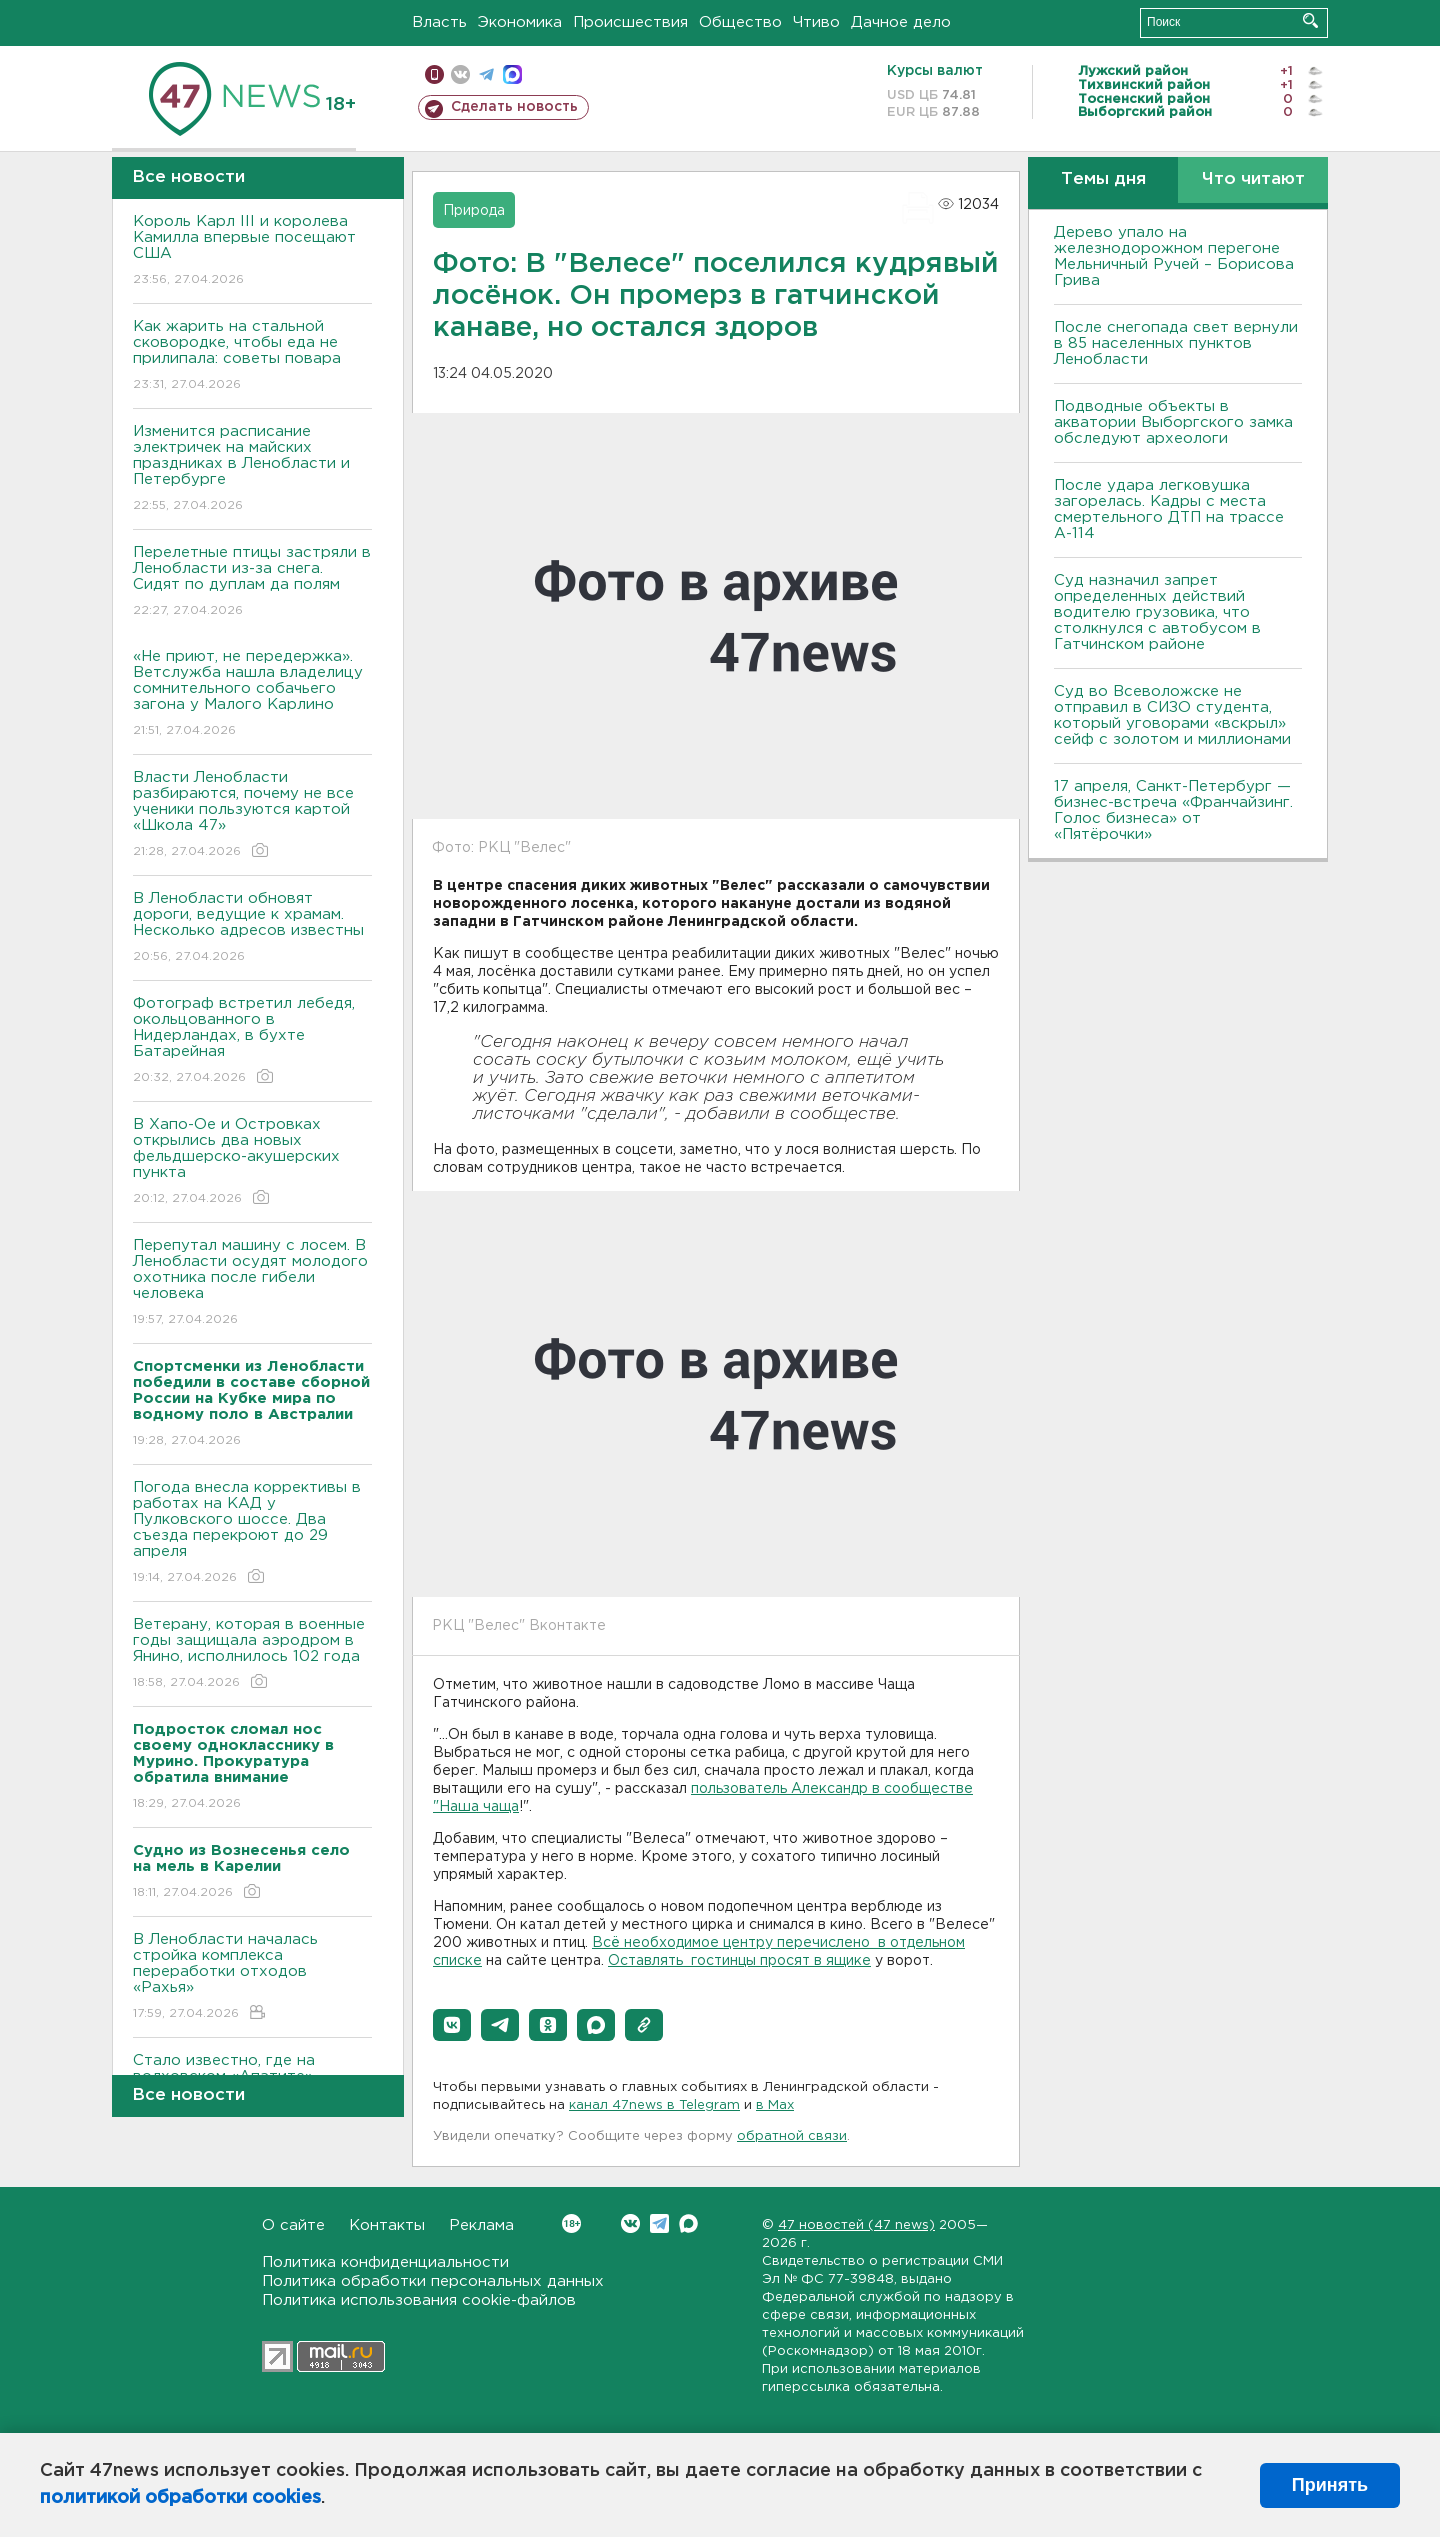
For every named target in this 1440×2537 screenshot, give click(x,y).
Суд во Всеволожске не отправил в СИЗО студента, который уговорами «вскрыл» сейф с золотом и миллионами (1172, 715)
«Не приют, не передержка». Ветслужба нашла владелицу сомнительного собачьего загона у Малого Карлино (252, 694)
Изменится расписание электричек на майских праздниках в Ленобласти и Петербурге (252, 469)
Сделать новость (514, 107)
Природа (474, 211)
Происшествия (630, 22)
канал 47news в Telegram (654, 2105)
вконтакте (460, 74)
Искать (1310, 20)
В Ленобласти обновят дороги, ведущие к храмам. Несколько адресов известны (252, 928)
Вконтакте (571, 2223)
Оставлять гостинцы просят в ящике (739, 1961)
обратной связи (792, 2136)
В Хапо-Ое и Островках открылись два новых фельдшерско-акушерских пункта (252, 1162)
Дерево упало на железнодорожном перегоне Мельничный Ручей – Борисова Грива (1174, 256)
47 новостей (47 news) (856, 2225)
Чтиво (816, 22)
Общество (740, 22)
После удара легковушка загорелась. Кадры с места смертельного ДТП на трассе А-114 (1169, 509)
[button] (452, 2025)
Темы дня (1103, 179)
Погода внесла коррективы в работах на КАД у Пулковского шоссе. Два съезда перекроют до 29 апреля (252, 1533)
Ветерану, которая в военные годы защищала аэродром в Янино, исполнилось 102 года (252, 1654)
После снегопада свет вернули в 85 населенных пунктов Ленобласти (1176, 343)
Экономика (520, 22)
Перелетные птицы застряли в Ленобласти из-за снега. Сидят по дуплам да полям (252, 582)
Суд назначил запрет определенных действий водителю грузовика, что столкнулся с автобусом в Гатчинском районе (1157, 612)
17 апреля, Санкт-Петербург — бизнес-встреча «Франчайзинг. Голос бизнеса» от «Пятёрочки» (1173, 810)
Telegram (659, 2223)
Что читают (1253, 179)
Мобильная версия (434, 74)
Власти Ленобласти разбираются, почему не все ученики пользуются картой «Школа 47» (252, 815)
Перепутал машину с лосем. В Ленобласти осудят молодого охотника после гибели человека (252, 1283)
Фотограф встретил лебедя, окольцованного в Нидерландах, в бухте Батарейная (252, 1041)
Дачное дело (901, 22)
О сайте (293, 2225)
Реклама (481, 2225)
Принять (1330, 2485)
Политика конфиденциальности (385, 2262)
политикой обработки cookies (180, 2498)
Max (688, 2223)
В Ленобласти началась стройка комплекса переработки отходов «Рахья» (252, 1977)
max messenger (512, 74)
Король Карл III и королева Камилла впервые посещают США (252, 251)
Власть (439, 22)
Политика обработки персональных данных (433, 2281)
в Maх (775, 2105)
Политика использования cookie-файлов (419, 2300)
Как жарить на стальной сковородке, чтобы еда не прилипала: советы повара (252, 356)
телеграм (486, 74)
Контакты (387, 2225)
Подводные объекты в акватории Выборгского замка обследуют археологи (1173, 422)
